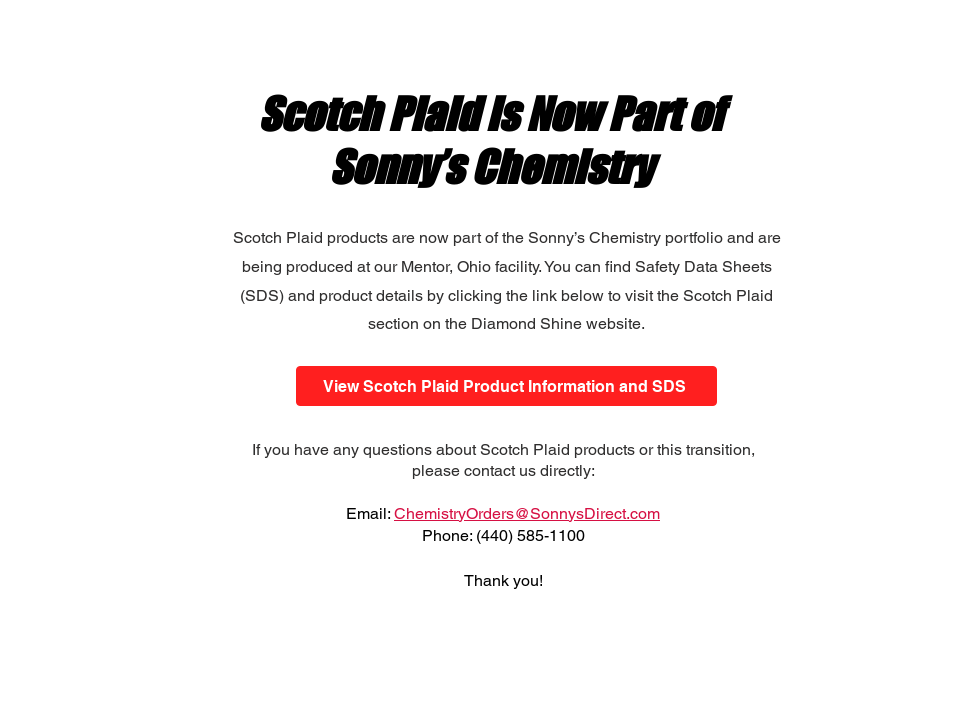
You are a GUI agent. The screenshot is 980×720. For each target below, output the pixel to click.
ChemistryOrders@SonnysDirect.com (527, 513)
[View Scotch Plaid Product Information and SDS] (506, 386)
